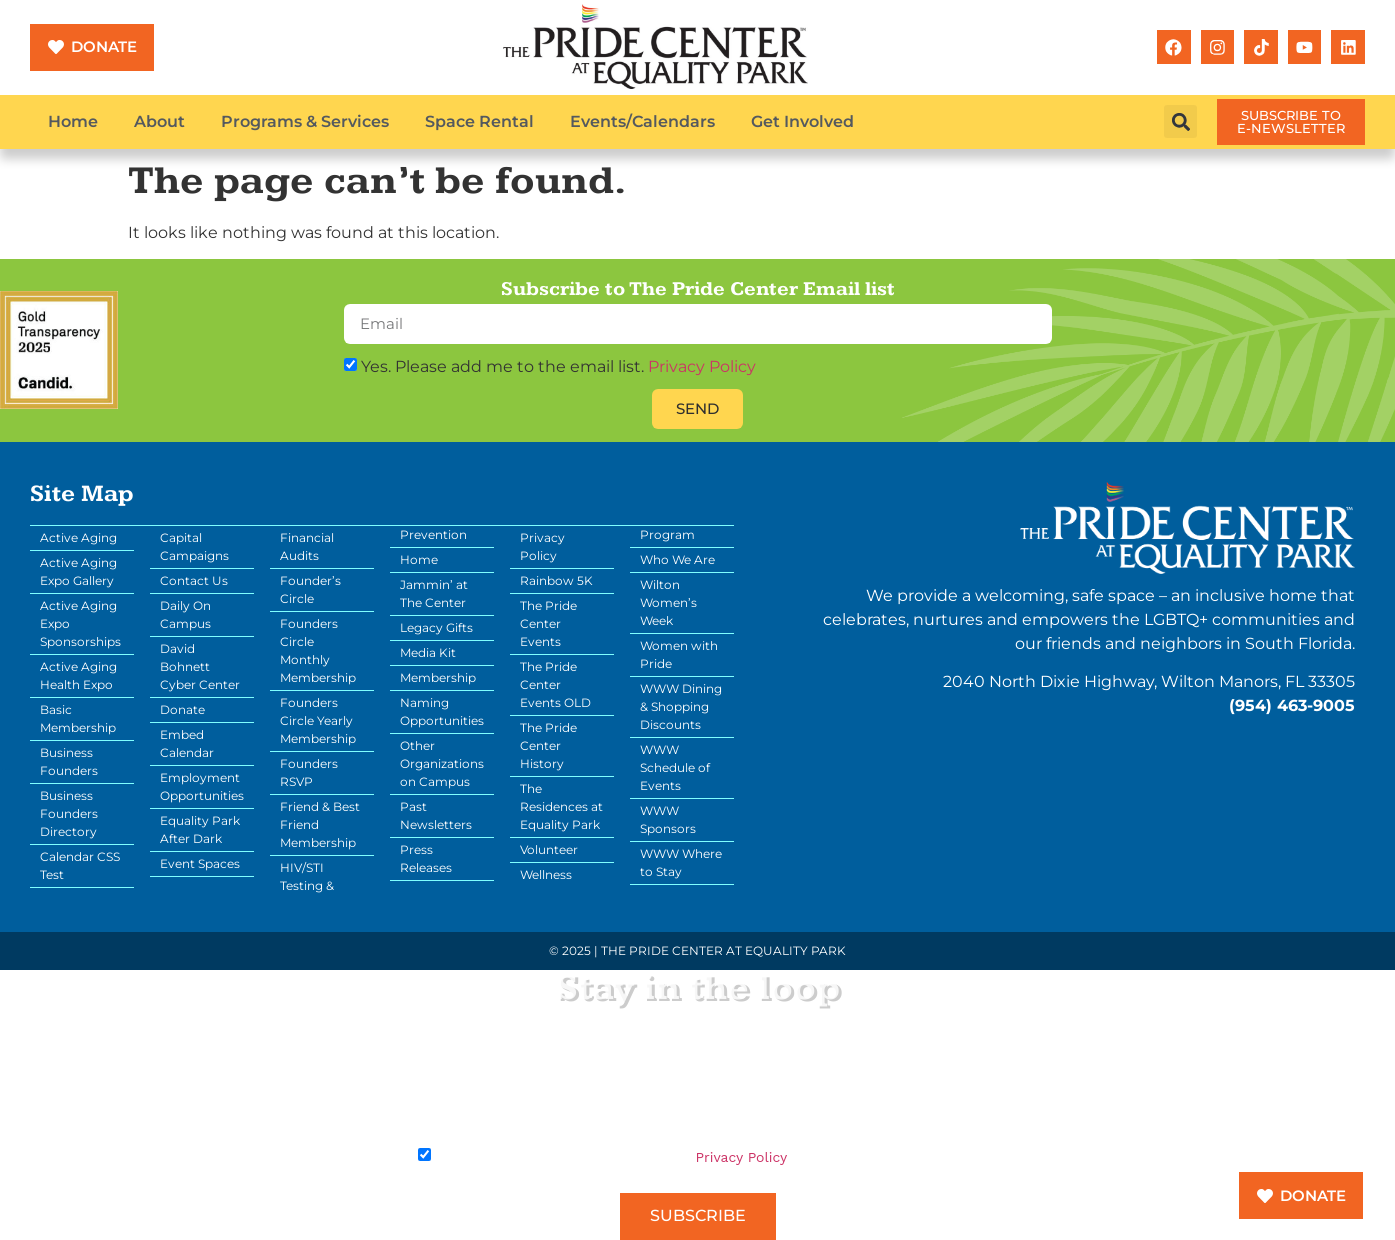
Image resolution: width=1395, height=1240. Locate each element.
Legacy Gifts (436, 627)
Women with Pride (679, 654)
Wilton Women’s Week (668, 602)
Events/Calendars (642, 121)
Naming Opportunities (442, 711)
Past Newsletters (436, 815)
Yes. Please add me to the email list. (558, 366)
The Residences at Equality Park (561, 806)
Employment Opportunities (202, 786)
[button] (1180, 121)
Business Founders (69, 761)
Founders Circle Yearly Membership (318, 720)
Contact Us (194, 580)
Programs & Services (305, 121)
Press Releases (426, 858)
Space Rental (479, 121)
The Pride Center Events (548, 623)
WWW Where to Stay (681, 862)
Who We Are (677, 559)
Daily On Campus (185, 614)
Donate (182, 709)
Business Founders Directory (69, 813)
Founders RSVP (309, 772)
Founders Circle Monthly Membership (318, 650)
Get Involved (802, 121)
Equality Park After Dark (200, 829)
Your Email (451, 1043)
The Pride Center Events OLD (555, 684)
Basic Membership (78, 718)
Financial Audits (307, 546)
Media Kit (428, 652)
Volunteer (549, 849)
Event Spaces (200, 863)
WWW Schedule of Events (675, 767)
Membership (438, 677)
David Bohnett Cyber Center (200, 666)
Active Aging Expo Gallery (78, 571)
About (159, 121)
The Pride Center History (548, 745)
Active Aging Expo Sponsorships (80, 623)
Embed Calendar (187, 743)
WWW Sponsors (668, 819)
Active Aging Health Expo (78, 675)
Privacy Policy (702, 366)
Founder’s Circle (310, 589)
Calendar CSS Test (80, 865)
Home (73, 121)
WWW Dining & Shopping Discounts (681, 706)
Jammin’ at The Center (434, 593)
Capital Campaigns (194, 546)
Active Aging (78, 537)
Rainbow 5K (556, 580)
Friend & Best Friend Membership (320, 824)
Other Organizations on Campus (442, 763)
